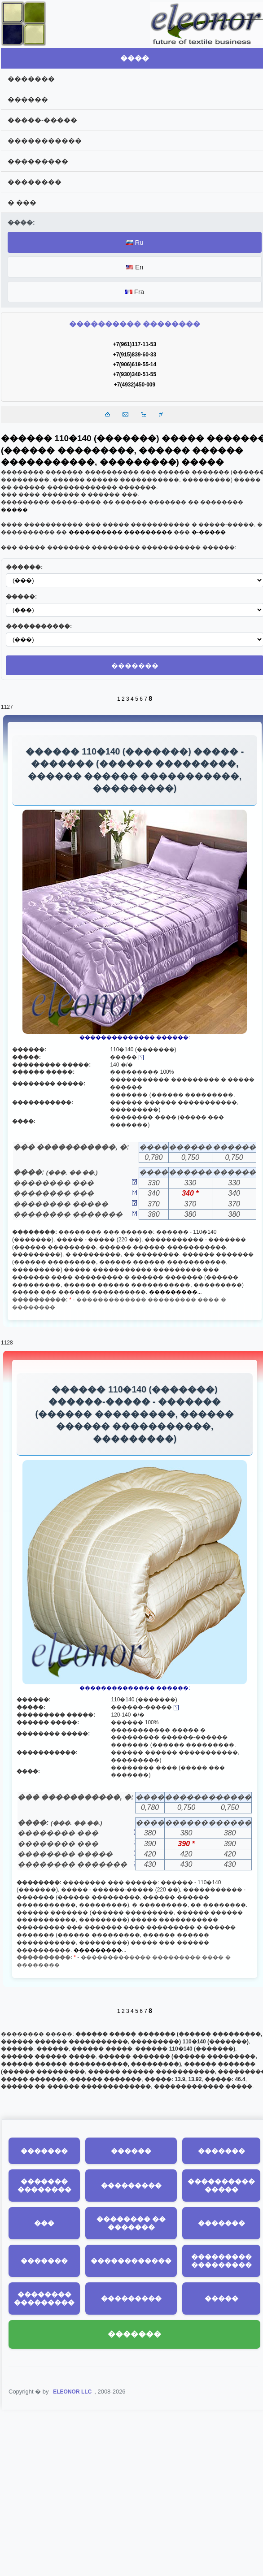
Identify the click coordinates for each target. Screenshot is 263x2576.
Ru (134, 242)
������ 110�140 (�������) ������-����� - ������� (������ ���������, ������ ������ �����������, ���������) (134, 1418)
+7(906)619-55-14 (134, 364)
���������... (175, 1295)
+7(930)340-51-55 (134, 374)
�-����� (209, 532)
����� (14, 510)
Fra (135, 291)
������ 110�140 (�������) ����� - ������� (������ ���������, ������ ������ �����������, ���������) (135, 771)
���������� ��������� (120, 532)
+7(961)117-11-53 (134, 344)
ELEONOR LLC (72, 2398)
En (135, 267)
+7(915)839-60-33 (134, 354)
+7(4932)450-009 (134, 385)
